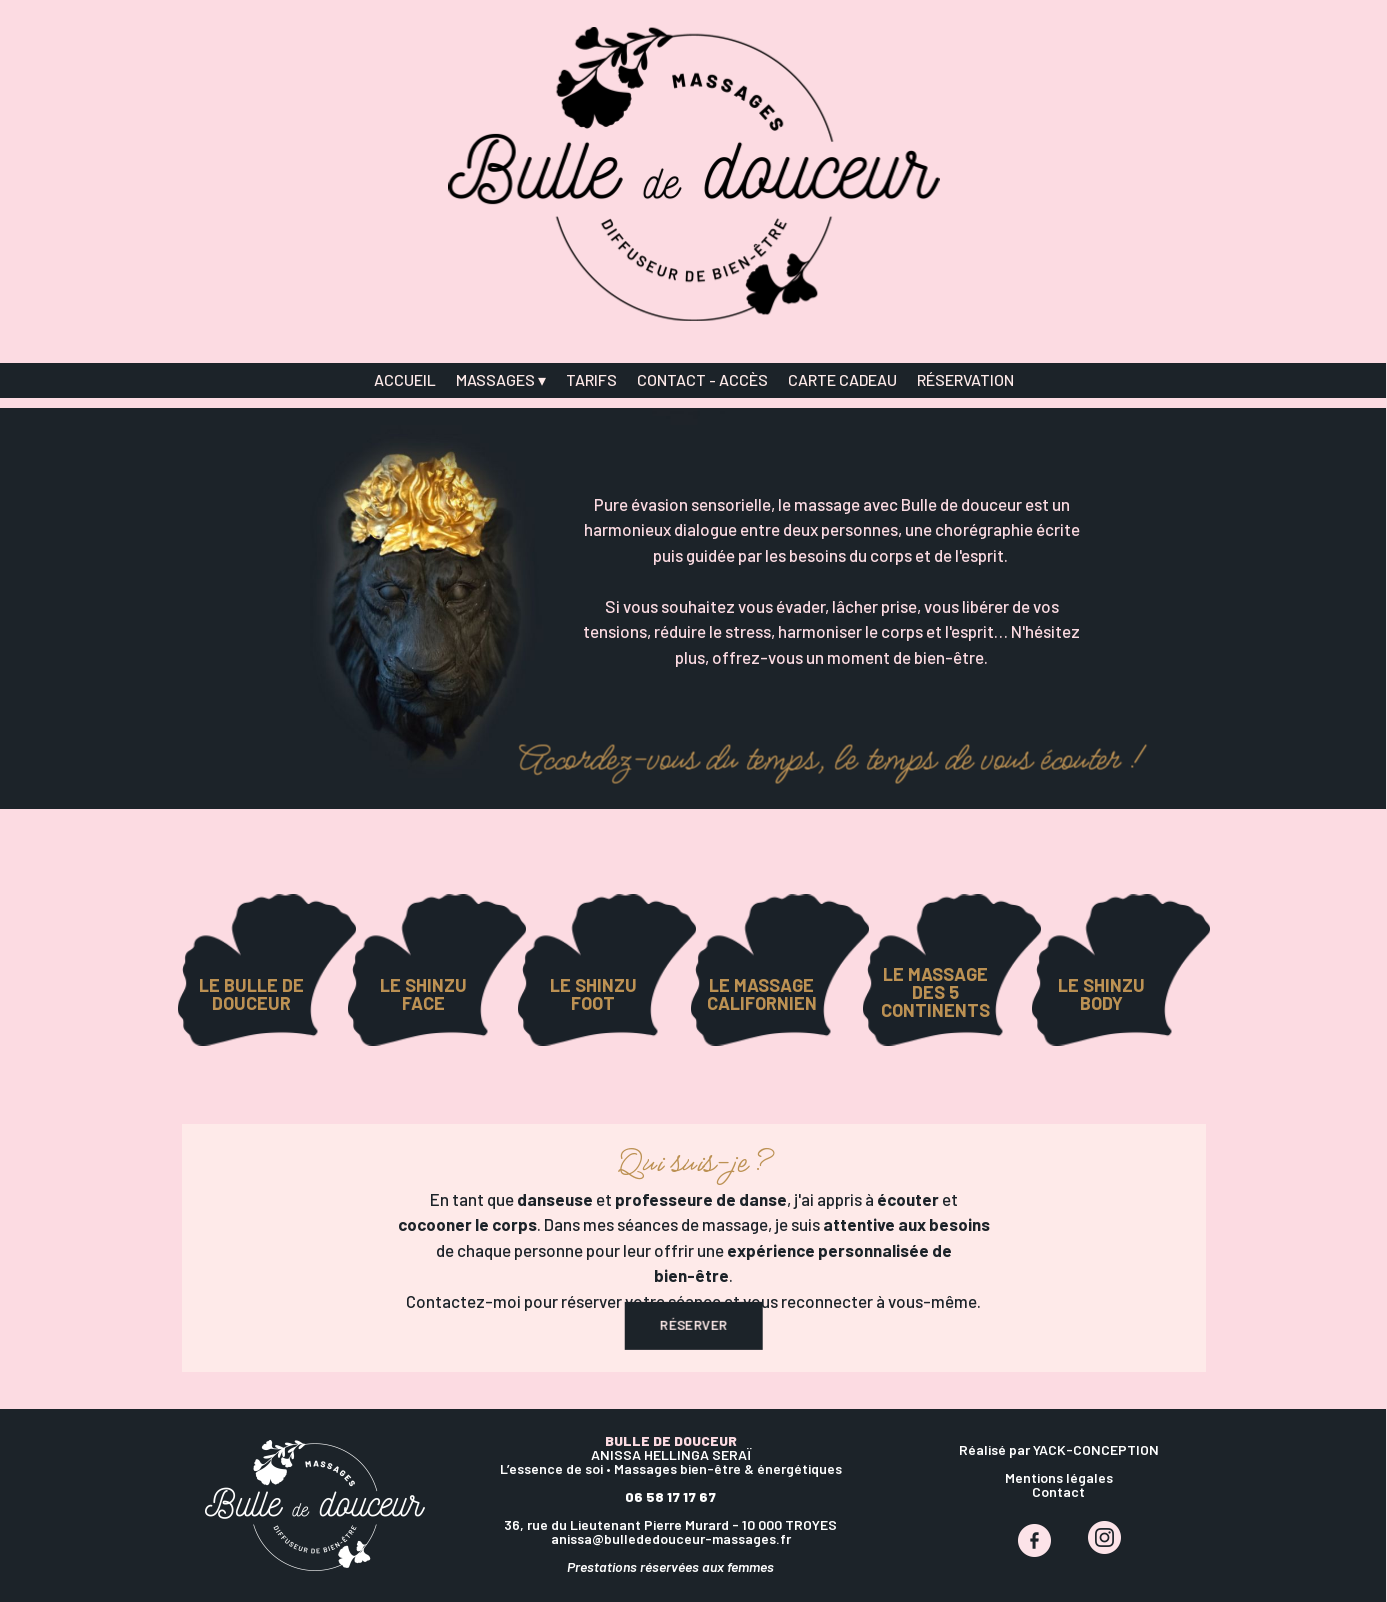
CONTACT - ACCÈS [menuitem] (702, 379)
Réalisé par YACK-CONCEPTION (1059, 1449)
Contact (1058, 1491)
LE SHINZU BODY (1101, 994)
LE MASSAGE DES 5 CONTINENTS (935, 992)
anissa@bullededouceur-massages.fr (671, 1538)
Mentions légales (1059, 1477)
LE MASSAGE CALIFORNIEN (762, 994)
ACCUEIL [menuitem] (405, 379)
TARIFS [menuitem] (591, 379)
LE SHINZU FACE (423, 994)
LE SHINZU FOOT (593, 994)
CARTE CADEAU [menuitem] (842, 379)
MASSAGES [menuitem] (501, 380)
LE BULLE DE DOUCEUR (251, 994)
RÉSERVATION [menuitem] (965, 379)
